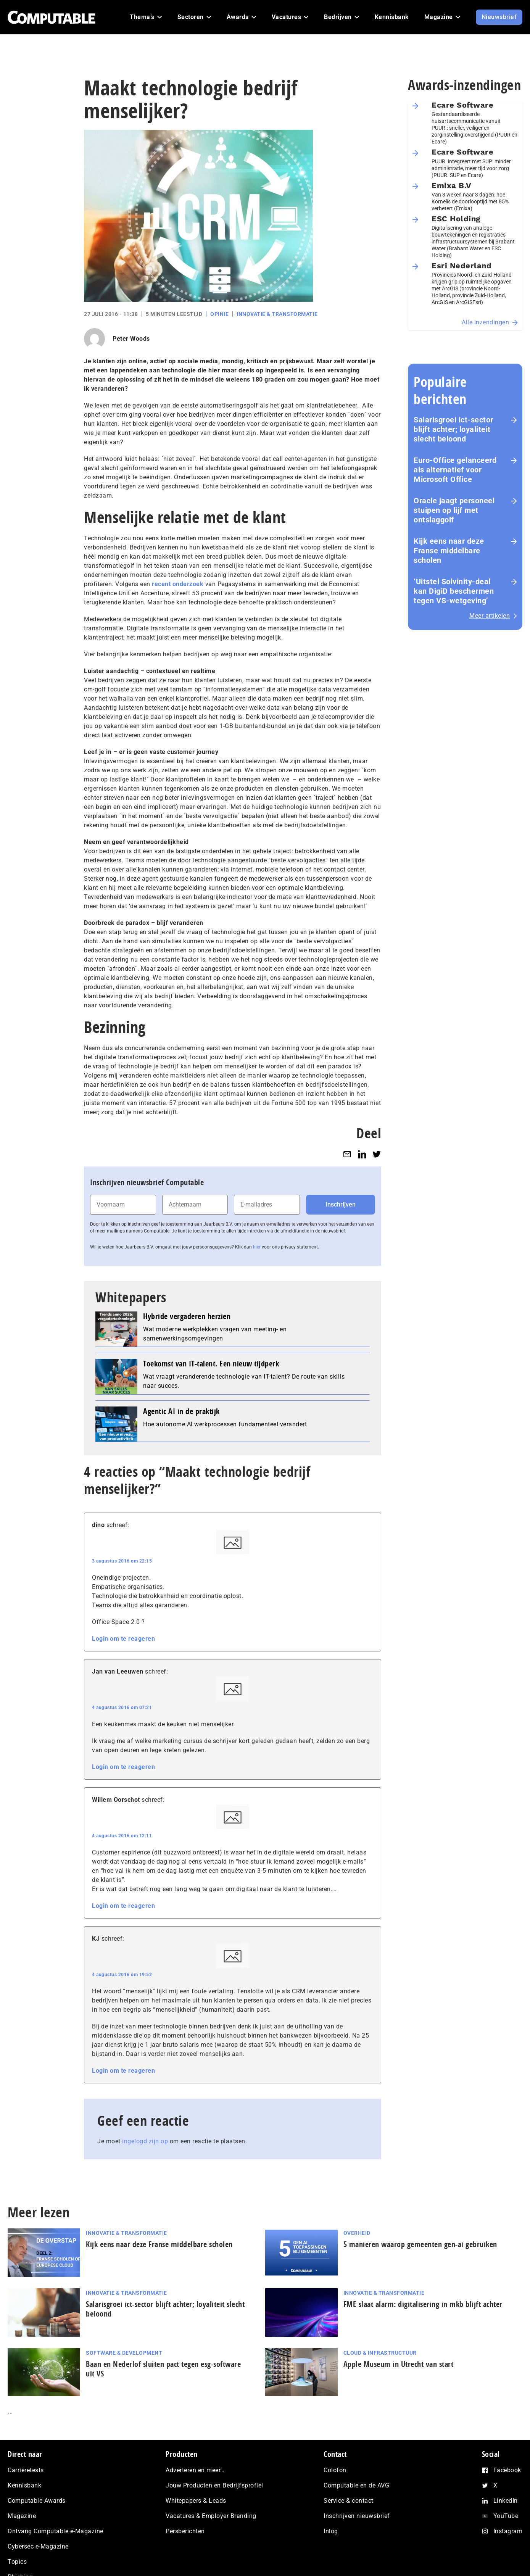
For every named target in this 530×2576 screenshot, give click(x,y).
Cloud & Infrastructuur (380, 2353)
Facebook (507, 2470)
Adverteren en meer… (195, 2470)
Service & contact (349, 2500)
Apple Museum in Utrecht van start (398, 2364)
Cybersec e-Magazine (38, 2546)
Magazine (22, 2516)
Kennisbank (24, 2485)
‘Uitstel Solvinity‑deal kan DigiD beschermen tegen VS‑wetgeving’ (454, 591)
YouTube (506, 2516)
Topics (17, 2561)
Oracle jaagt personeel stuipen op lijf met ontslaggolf (454, 510)
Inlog (331, 2531)
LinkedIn (505, 2500)
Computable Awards (37, 2500)
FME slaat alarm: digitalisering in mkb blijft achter (425, 2304)
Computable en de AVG (356, 2485)
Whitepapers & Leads (196, 2500)
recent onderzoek (177, 584)
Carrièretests (26, 2470)
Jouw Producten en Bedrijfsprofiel (214, 2485)
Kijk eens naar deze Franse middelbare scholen (449, 550)
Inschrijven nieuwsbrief (357, 2516)
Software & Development (124, 2353)
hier (257, 1247)
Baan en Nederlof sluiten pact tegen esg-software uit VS (163, 2369)
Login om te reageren (123, 1638)
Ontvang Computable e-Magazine (55, 2531)
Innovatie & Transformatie (277, 314)
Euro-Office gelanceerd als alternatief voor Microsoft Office (455, 470)
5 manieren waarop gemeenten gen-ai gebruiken (420, 2244)
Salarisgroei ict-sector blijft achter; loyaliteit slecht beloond (453, 429)
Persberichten (185, 2531)
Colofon (335, 2470)
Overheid (357, 2233)
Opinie (219, 314)
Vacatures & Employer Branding (211, 2516)
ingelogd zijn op (145, 2141)
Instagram (508, 2531)
